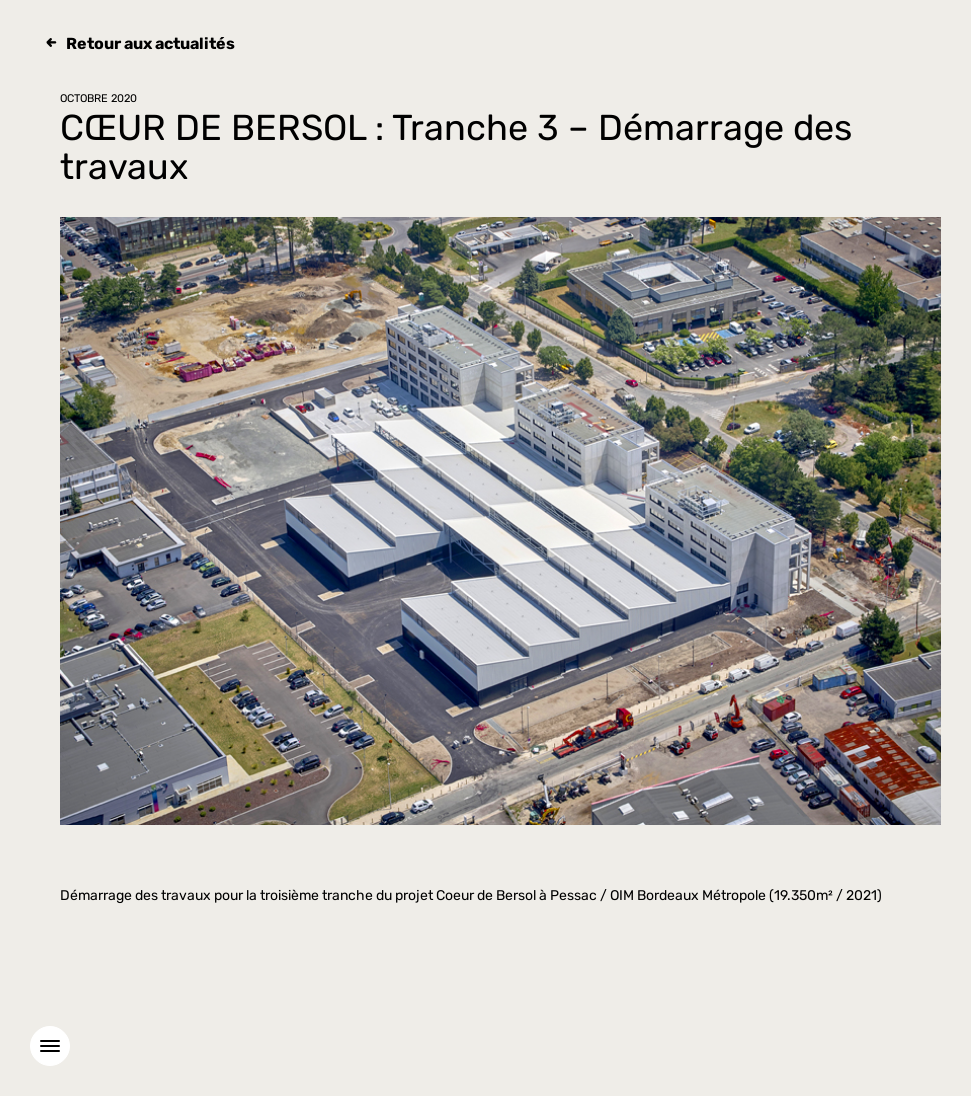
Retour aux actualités (150, 43)
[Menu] (50, 1046)
